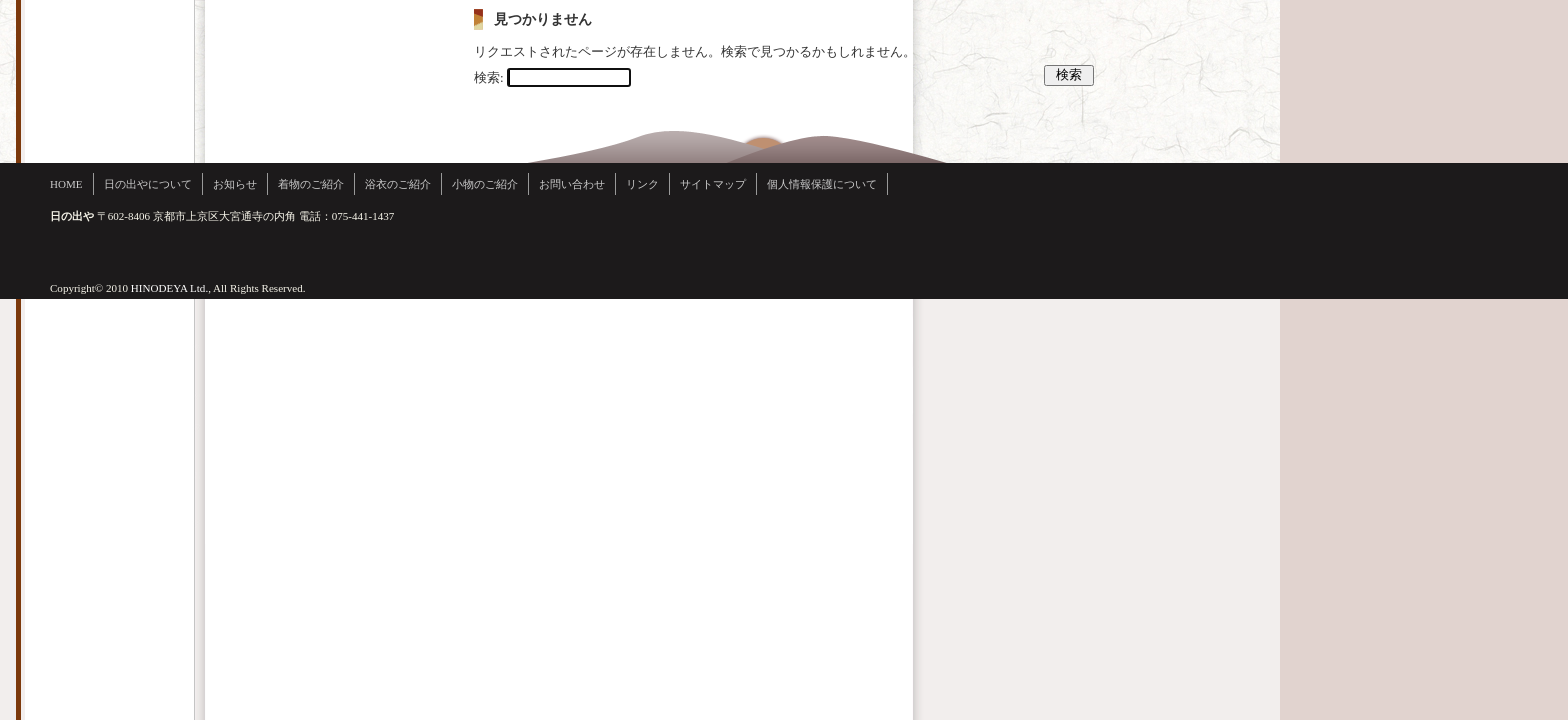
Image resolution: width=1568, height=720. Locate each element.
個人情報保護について (822, 184)
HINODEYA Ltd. (169, 288)
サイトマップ (713, 184)
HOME (66, 184)
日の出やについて (148, 184)
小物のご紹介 (485, 184)
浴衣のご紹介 (398, 184)
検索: (489, 77)
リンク (642, 184)
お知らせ (235, 184)
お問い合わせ (572, 184)
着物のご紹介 (311, 184)
